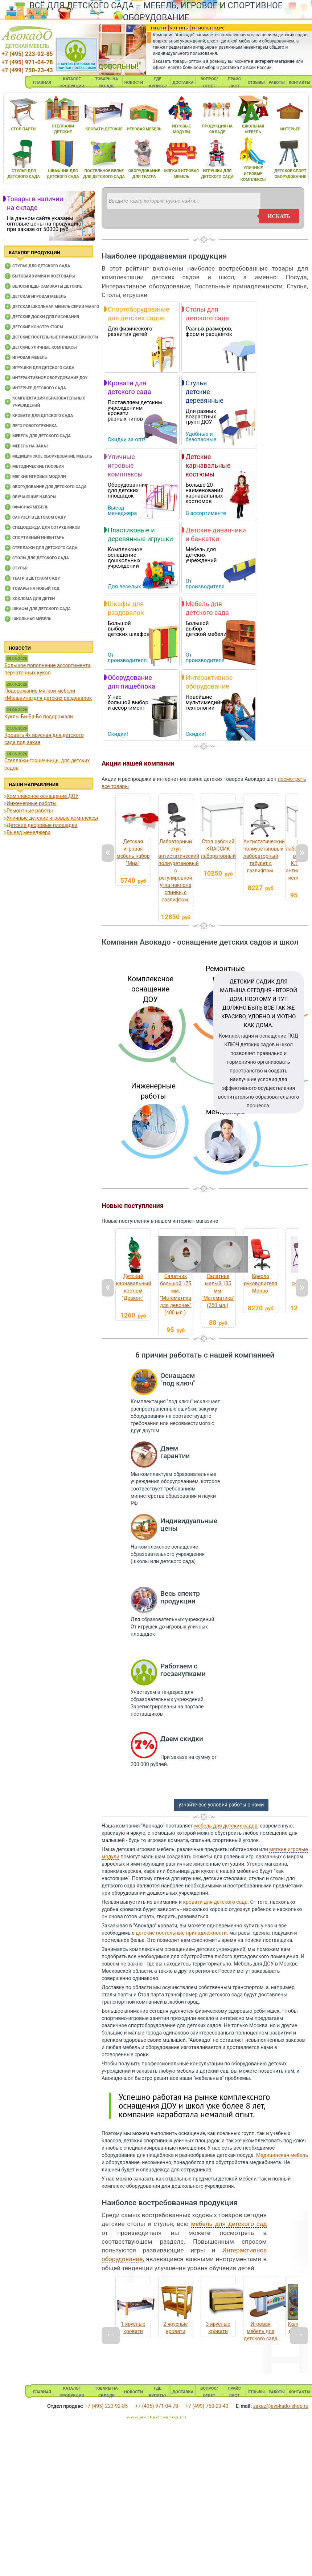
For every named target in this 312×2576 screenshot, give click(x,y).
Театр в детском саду (36, 578)
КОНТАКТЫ (299, 82)
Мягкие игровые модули (39, 476)
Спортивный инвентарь (38, 537)
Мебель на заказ (30, 446)
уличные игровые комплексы (253, 174)
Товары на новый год (35, 588)
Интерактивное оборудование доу (50, 378)
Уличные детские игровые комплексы (52, 818)
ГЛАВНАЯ (42, 82)
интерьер (290, 129)
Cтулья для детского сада (41, 266)
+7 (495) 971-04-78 (27, 62)
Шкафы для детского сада (41, 609)
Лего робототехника (34, 425)
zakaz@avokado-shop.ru (280, 2406)
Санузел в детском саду (39, 517)
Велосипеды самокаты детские (47, 286)
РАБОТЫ (277, 82)
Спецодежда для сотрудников (46, 527)
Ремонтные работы (30, 811)
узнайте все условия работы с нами (221, 1805)
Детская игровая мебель (39, 296)
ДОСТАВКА (183, 82)
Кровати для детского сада (42, 415)
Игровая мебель (29, 357)
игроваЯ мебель (144, 129)
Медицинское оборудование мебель (52, 456)
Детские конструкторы (37, 327)
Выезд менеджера (28, 832)
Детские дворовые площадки (42, 825)
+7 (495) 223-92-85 (27, 53)
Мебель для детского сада (41, 436)
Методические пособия (38, 466)
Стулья (20, 568)
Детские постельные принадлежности (55, 337)
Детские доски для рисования (45, 317)
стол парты (23, 129)
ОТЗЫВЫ (256, 82)
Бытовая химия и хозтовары (43, 276)
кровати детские (104, 129)
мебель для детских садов (226, 1826)
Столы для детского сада (40, 558)
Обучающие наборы (34, 497)
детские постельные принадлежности (181, 1933)
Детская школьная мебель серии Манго (55, 306)
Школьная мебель (32, 619)
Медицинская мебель (282, 2155)
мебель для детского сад (229, 2223)
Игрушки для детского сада (43, 367)
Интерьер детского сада (39, 388)
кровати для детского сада (215, 1902)
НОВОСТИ (133, 82)
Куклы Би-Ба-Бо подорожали (38, 716)
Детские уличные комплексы (44, 347)
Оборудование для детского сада (49, 486)
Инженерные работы (32, 803)
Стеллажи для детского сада (44, 547)
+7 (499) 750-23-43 (27, 70)
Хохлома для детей (33, 598)
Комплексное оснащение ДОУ (42, 796)
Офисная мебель (30, 507)
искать (279, 216)
